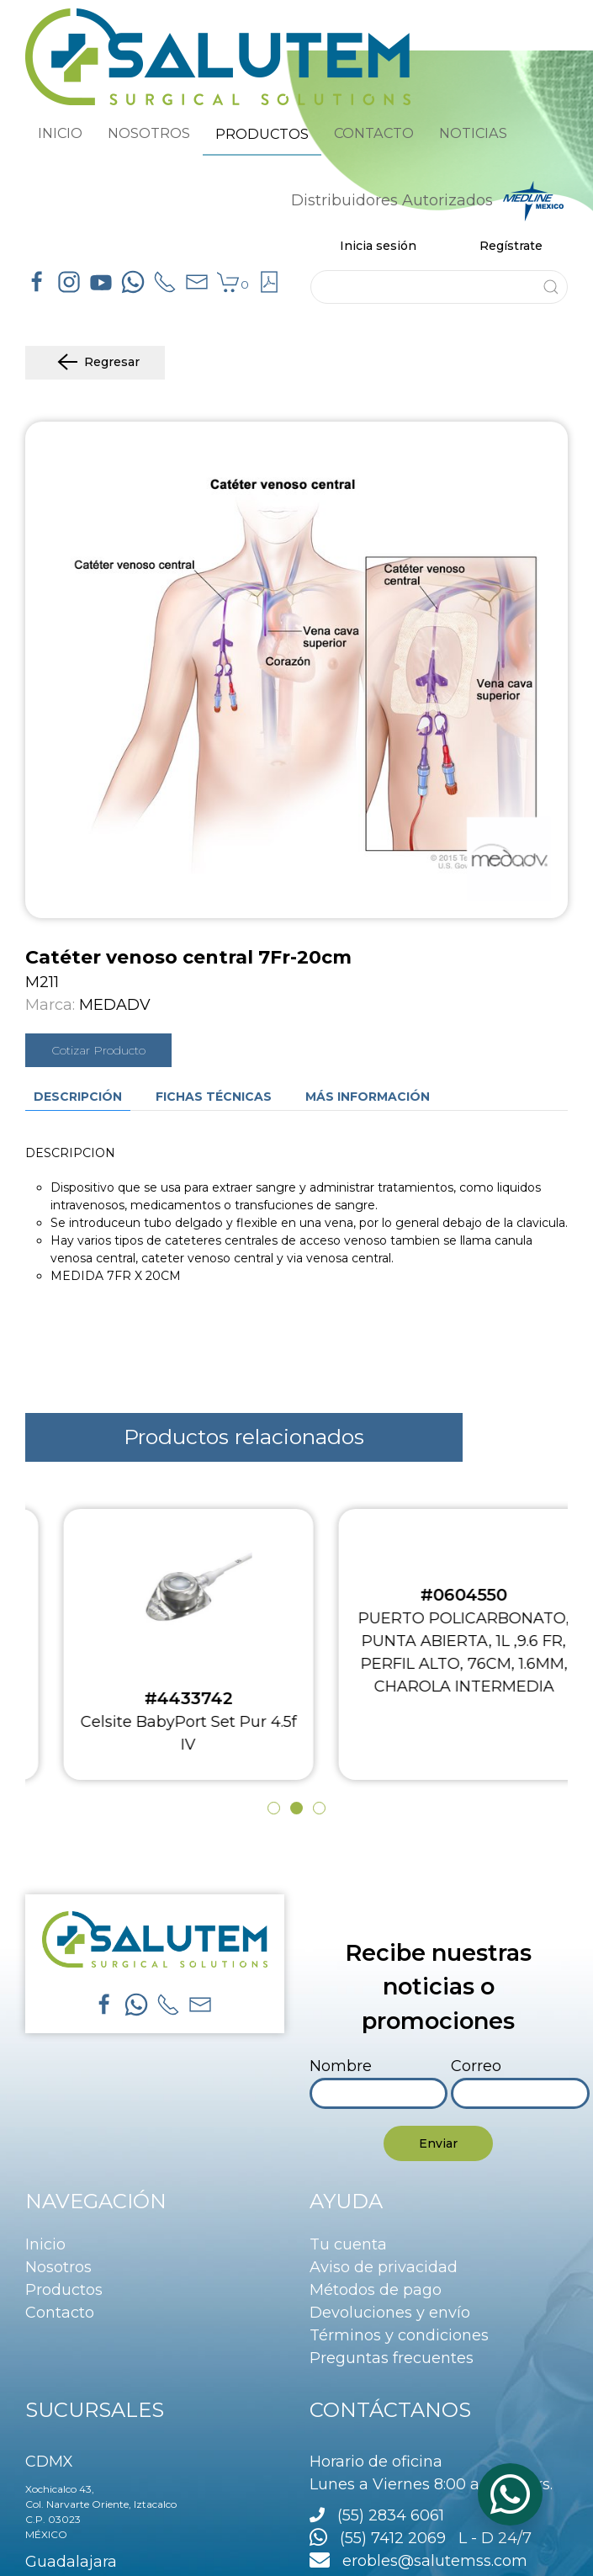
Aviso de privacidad (384, 2267)
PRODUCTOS (262, 133)
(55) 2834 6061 (390, 2515)
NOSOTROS (149, 133)
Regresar (95, 363)
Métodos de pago (376, 2290)
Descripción (78, 1096)
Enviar (438, 2143)
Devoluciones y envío (390, 2312)
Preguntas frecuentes (392, 2358)
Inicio (45, 2244)
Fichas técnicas (214, 1096)
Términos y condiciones (399, 2335)
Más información (367, 1096)
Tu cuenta (348, 2244)
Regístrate (511, 245)
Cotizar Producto (98, 1050)
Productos (64, 2290)
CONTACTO (374, 133)
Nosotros (58, 2267)
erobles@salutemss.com (418, 2561)
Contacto (59, 2312)
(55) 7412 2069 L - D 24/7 (421, 2538)
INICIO (60, 133)
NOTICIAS (473, 133)
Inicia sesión (378, 245)
